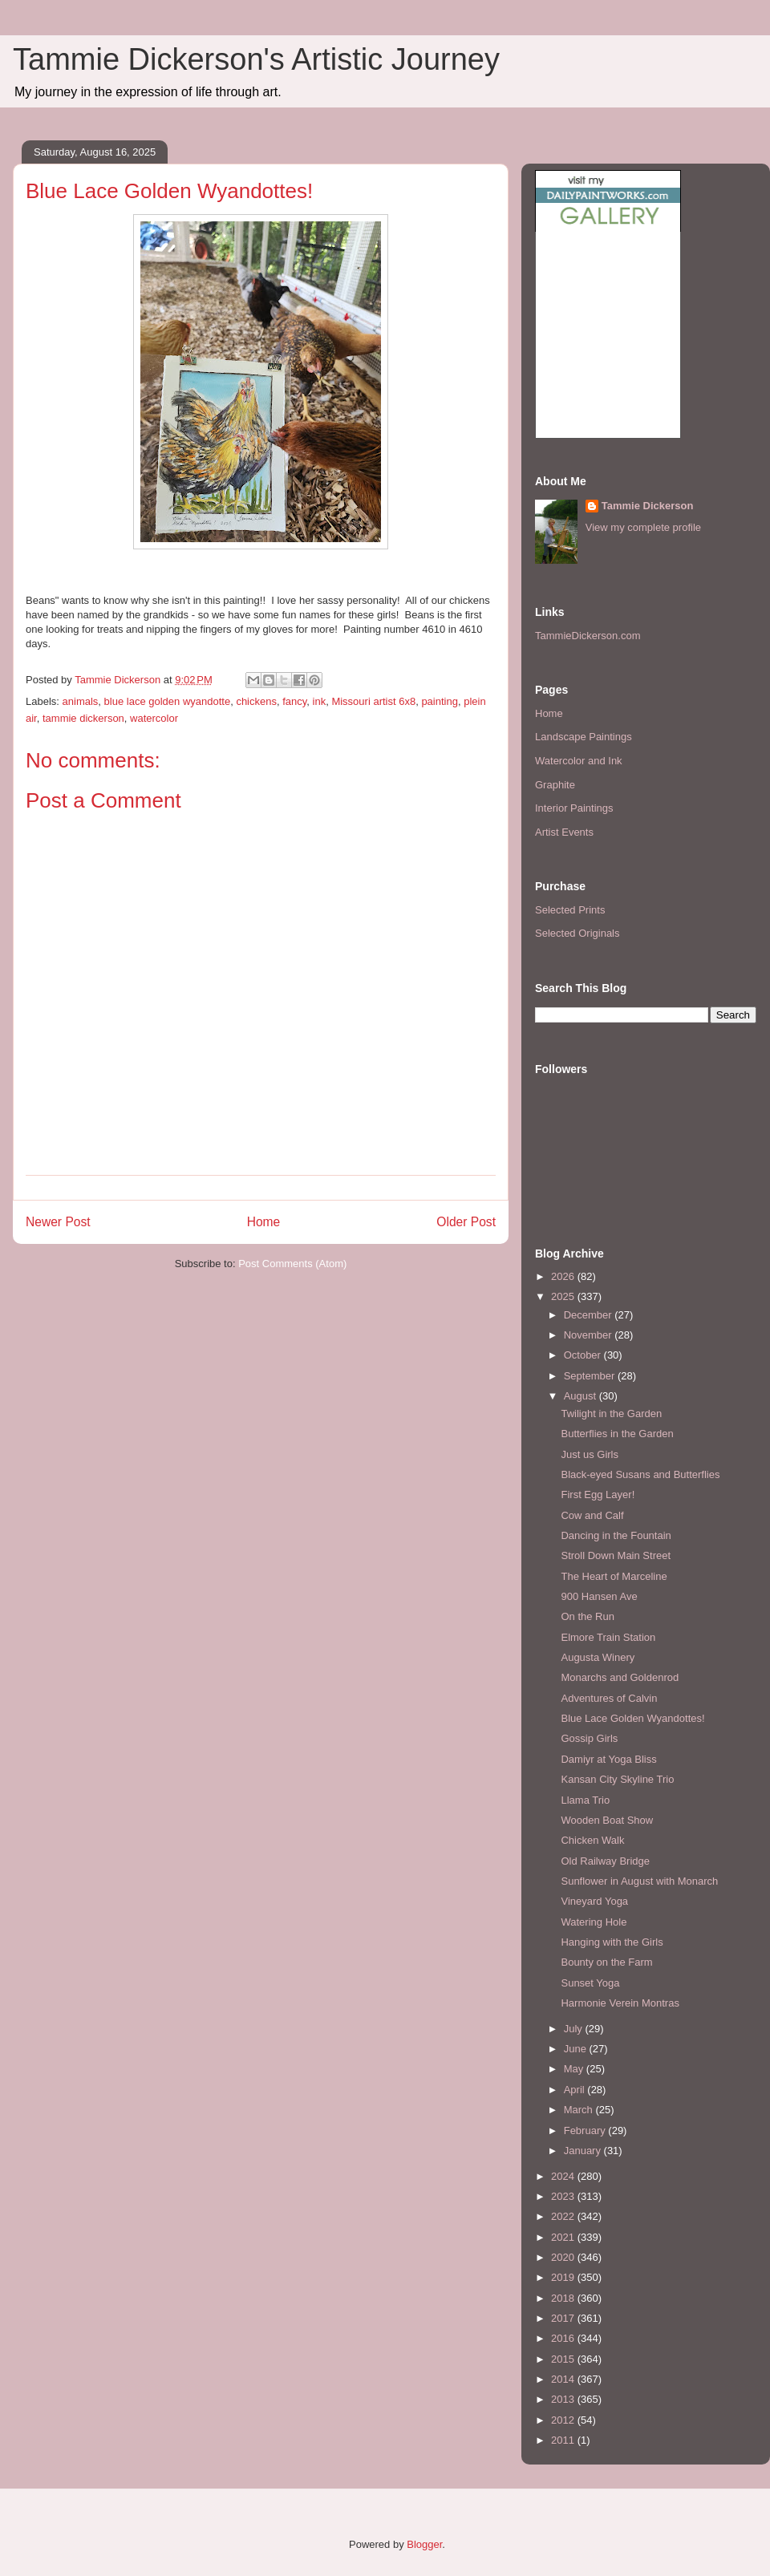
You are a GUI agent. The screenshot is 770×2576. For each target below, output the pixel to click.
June (577, 2049)
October (584, 1355)
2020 (564, 2257)
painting (439, 701)
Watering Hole (593, 1922)
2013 (564, 2399)
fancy (294, 701)
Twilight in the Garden (611, 1413)
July (575, 2029)
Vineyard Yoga (594, 1901)
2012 (564, 2420)
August (581, 1396)
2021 (564, 2237)
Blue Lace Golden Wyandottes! (632, 1718)
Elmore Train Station (608, 1637)
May (575, 2069)
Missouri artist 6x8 (373, 701)
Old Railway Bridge (605, 1861)
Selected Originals (577, 933)
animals (81, 701)
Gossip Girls (589, 1738)
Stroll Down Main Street (616, 1555)
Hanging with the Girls (612, 1942)
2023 (564, 2196)
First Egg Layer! (597, 1494)
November (589, 1335)
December (589, 1315)
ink (319, 701)
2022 (564, 2216)
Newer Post (58, 1222)
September (591, 1376)
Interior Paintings (574, 808)
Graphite (555, 785)
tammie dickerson (83, 718)
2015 (564, 2359)
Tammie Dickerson (648, 506)
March (580, 2110)
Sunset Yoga (590, 1983)
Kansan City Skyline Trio (617, 1779)
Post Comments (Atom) (292, 1264)
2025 (564, 1296)
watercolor (154, 718)
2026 (564, 1276)
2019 (564, 2277)
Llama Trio (585, 1800)
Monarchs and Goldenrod (620, 1677)
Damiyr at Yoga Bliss (608, 1759)
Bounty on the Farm (606, 1962)
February (586, 2130)
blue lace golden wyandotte (167, 701)
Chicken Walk (592, 1840)
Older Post (466, 1222)
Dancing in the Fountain (616, 1535)
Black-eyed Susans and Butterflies (640, 1474)
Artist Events (564, 832)
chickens (256, 701)
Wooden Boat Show (607, 1820)
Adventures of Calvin (609, 1698)
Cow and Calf (592, 1515)
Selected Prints (570, 910)
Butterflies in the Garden (617, 1434)
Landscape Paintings (583, 737)
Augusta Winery (597, 1657)
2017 (564, 2318)
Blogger (424, 2544)
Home (264, 1222)
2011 (564, 2440)
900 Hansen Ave (599, 1596)
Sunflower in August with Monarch (639, 1881)
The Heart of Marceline (614, 1576)
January (584, 2151)
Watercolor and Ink (578, 761)
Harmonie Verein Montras (620, 2003)
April (576, 2090)
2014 (564, 2379)
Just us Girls (589, 1454)
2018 (564, 2298)
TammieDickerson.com (587, 636)
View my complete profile (643, 527)
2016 (564, 2338)
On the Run (587, 1616)
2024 (564, 2176)
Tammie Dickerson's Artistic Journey (256, 59)
